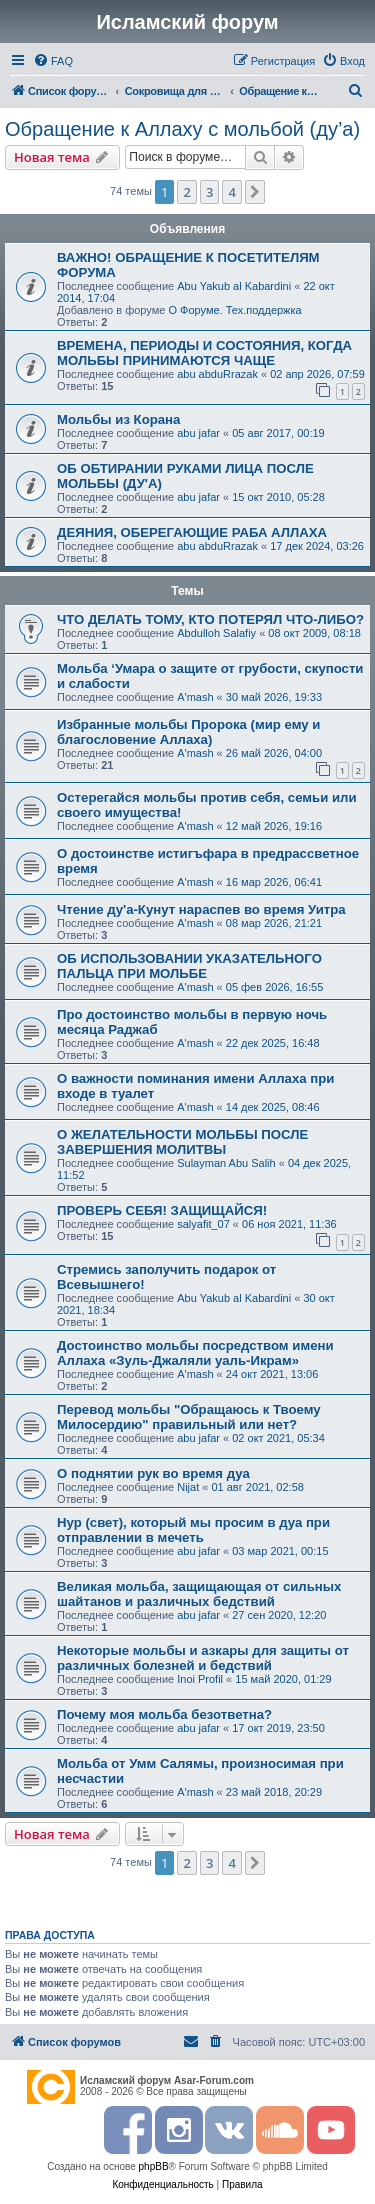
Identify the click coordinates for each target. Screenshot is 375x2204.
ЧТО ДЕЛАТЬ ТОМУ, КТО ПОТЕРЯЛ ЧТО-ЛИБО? (210, 619)
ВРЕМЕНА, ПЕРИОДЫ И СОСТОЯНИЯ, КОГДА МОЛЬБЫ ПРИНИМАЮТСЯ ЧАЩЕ (204, 353)
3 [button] (209, 192)
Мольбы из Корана (118, 419)
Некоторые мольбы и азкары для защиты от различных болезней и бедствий (203, 1658)
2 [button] (186, 192)
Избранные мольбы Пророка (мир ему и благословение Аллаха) (188, 732)
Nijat (188, 1487)
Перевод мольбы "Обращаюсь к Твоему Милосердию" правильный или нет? (189, 1417)
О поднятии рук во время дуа (153, 1473)
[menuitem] (53, 61)
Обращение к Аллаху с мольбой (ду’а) (182, 129)
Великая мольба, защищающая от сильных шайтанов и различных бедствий (199, 1594)
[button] (255, 192)
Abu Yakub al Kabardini (234, 286)
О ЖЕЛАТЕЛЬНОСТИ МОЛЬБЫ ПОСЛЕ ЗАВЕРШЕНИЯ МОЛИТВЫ (182, 1142)
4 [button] (231, 192)
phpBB (154, 2166)
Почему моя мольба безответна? (164, 1714)
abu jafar (198, 433)
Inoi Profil (200, 1679)
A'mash (195, 697)
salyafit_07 (203, 1224)
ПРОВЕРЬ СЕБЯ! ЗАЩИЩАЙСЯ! (162, 1210)
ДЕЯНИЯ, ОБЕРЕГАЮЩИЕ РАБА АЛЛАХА (192, 532)
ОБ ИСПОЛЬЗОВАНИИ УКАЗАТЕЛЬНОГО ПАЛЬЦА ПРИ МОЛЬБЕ (189, 966)
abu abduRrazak (217, 374)
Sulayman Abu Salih (226, 1163)
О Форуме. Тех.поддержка (234, 310)
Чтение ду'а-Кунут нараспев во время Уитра (201, 909)
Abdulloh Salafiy (216, 633)
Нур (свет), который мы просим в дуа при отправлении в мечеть (193, 1530)
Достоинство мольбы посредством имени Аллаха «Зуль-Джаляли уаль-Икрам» (195, 1353)
